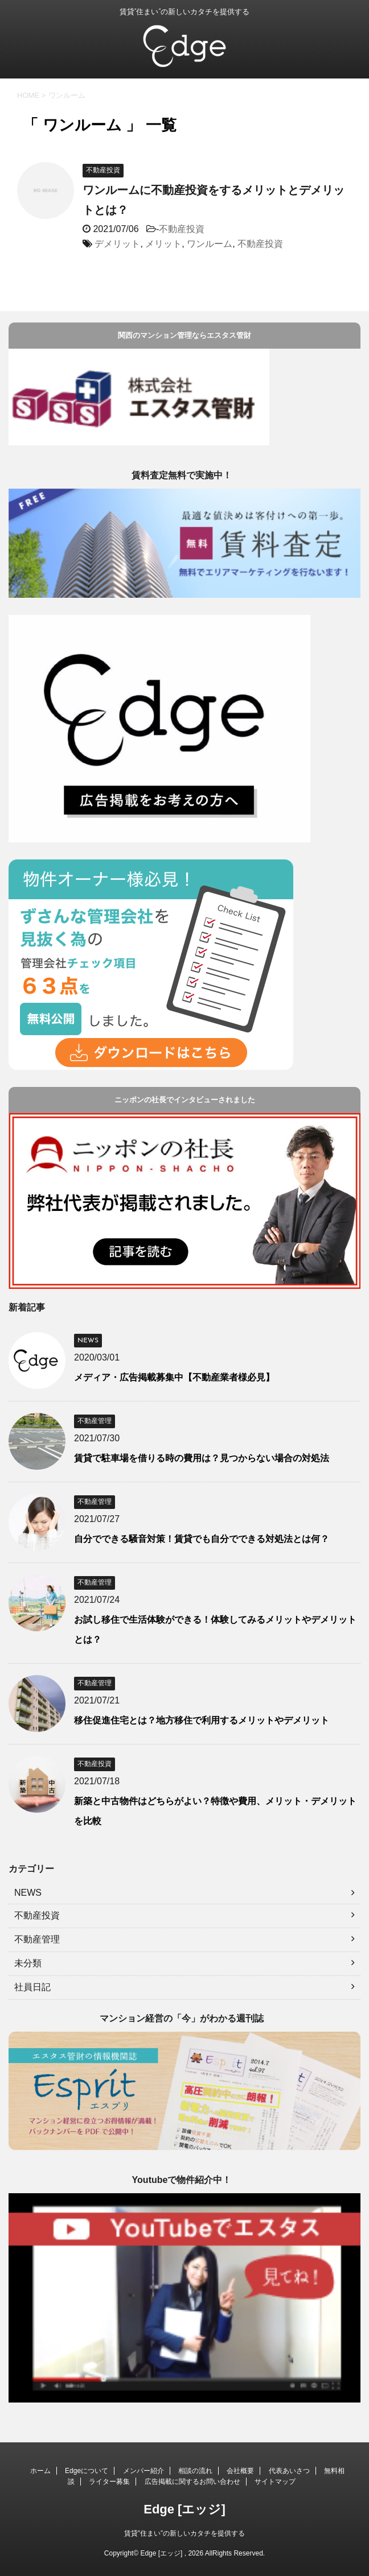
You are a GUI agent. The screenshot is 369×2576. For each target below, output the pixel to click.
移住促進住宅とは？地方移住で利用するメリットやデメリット (201, 1720)
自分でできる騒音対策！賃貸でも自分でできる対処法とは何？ (201, 1539)
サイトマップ (275, 2482)
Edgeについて (86, 2471)
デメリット (117, 244)
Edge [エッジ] (185, 2509)
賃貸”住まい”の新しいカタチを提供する (184, 2533)
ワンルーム (209, 244)
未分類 (28, 1963)
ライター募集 (109, 2482)
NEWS (28, 1892)
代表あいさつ (289, 2471)
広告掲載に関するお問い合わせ (192, 2482)
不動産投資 (181, 229)
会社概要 (240, 2471)
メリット (163, 244)
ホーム (40, 2471)
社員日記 (32, 1987)
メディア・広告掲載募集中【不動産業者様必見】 (174, 1377)
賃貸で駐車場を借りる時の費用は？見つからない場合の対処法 (201, 1458)
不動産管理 (37, 1939)
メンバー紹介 (143, 2471)
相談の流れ (195, 2471)
